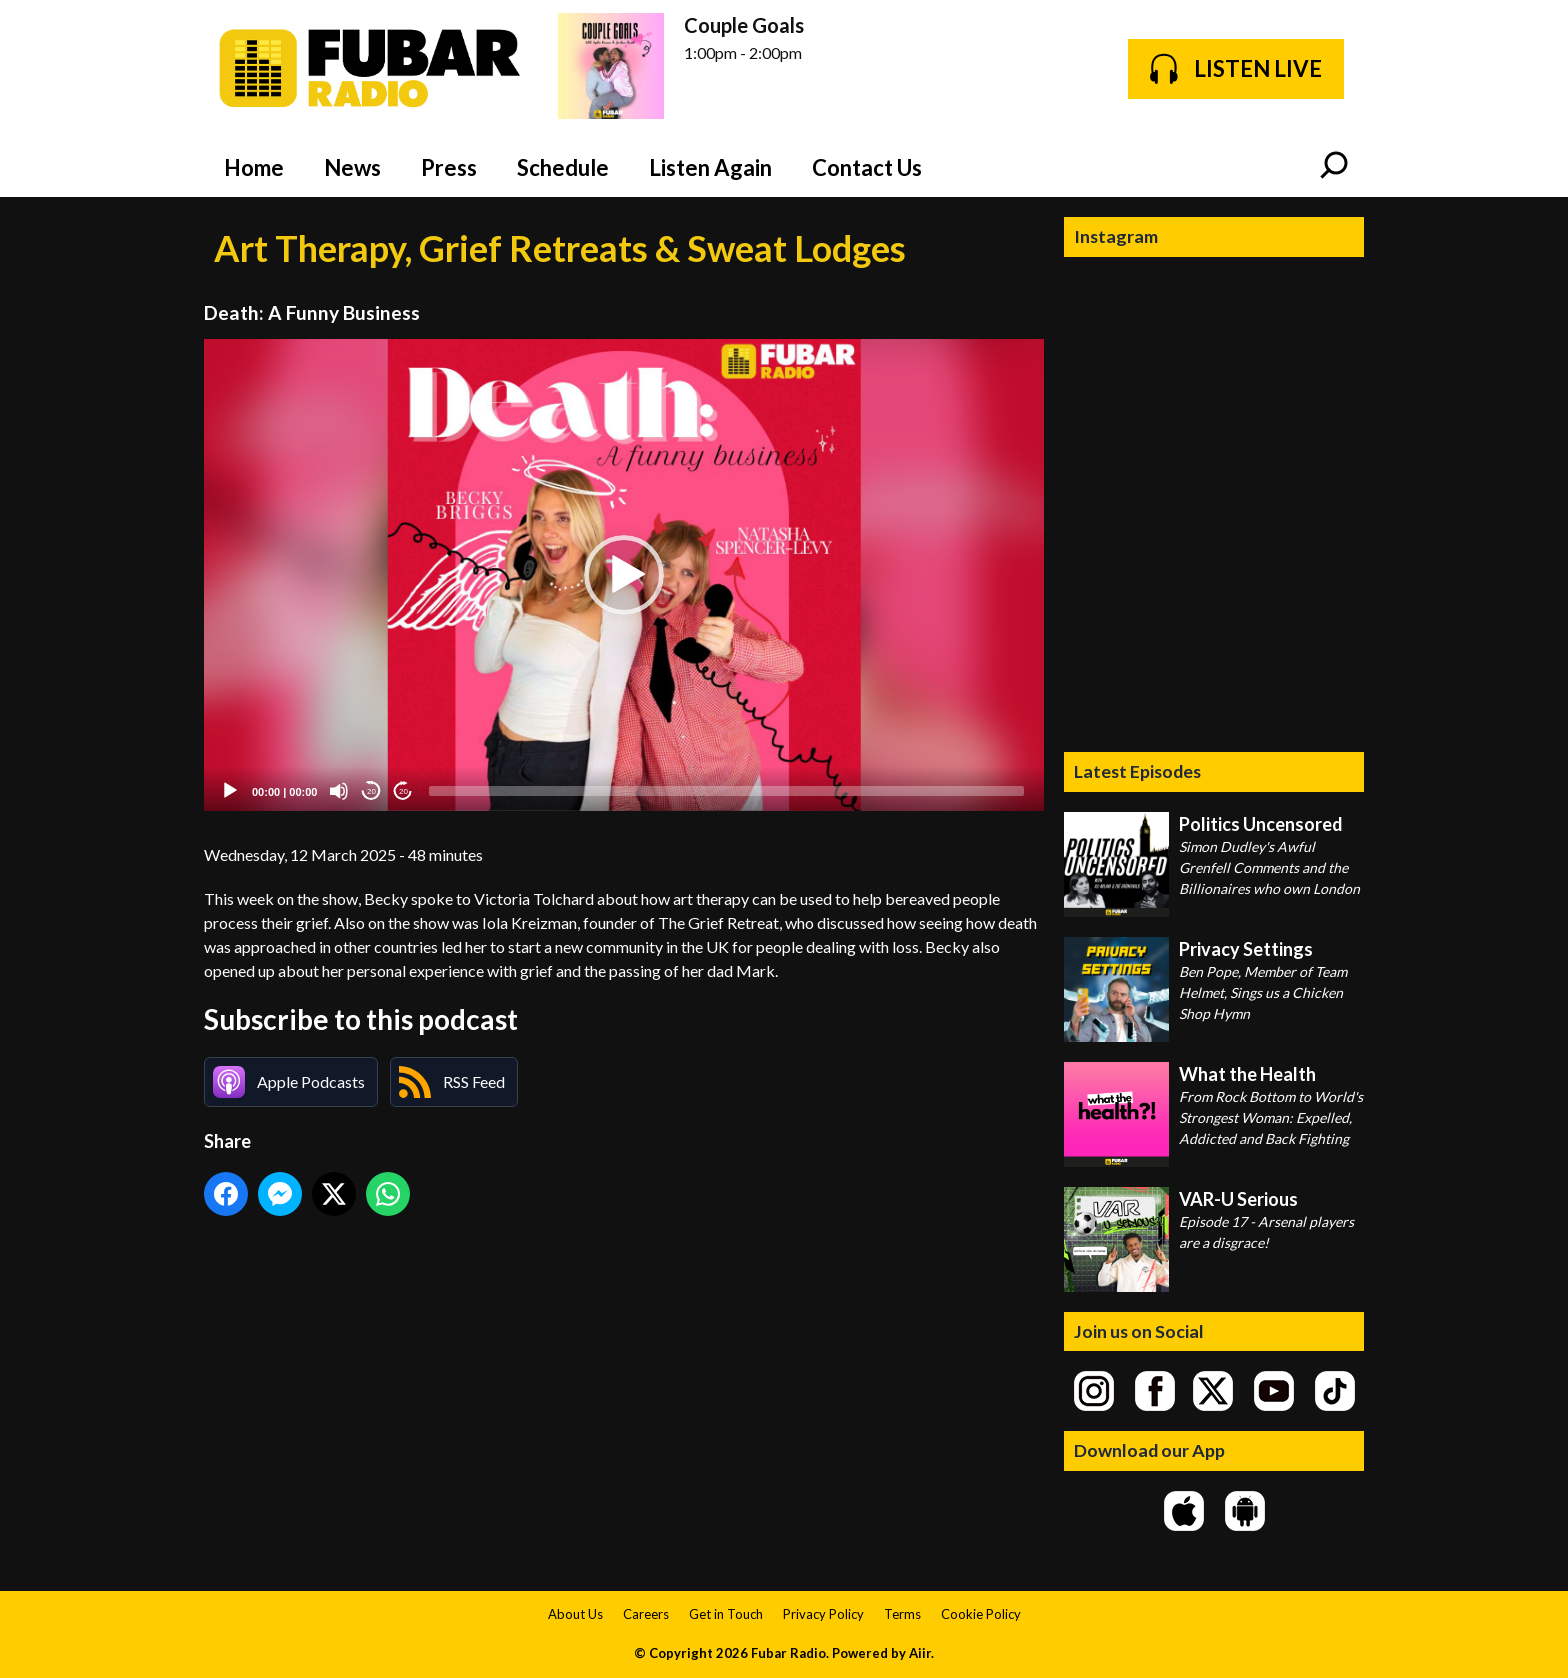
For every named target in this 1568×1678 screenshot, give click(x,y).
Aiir (920, 1653)
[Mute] (339, 791)
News (352, 167)
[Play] (230, 791)
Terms (902, 1614)
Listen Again (710, 167)
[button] (624, 575)
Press (449, 167)
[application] (624, 575)
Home (254, 167)
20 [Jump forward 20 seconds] (403, 791)
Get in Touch (726, 1614)
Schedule (563, 167)
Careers (646, 1614)
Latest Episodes (1137, 771)
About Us (575, 1614)
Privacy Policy (823, 1614)
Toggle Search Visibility (1334, 167)
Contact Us (867, 167)
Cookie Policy (981, 1614)
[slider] (726, 791)
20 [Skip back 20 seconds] (371, 791)
